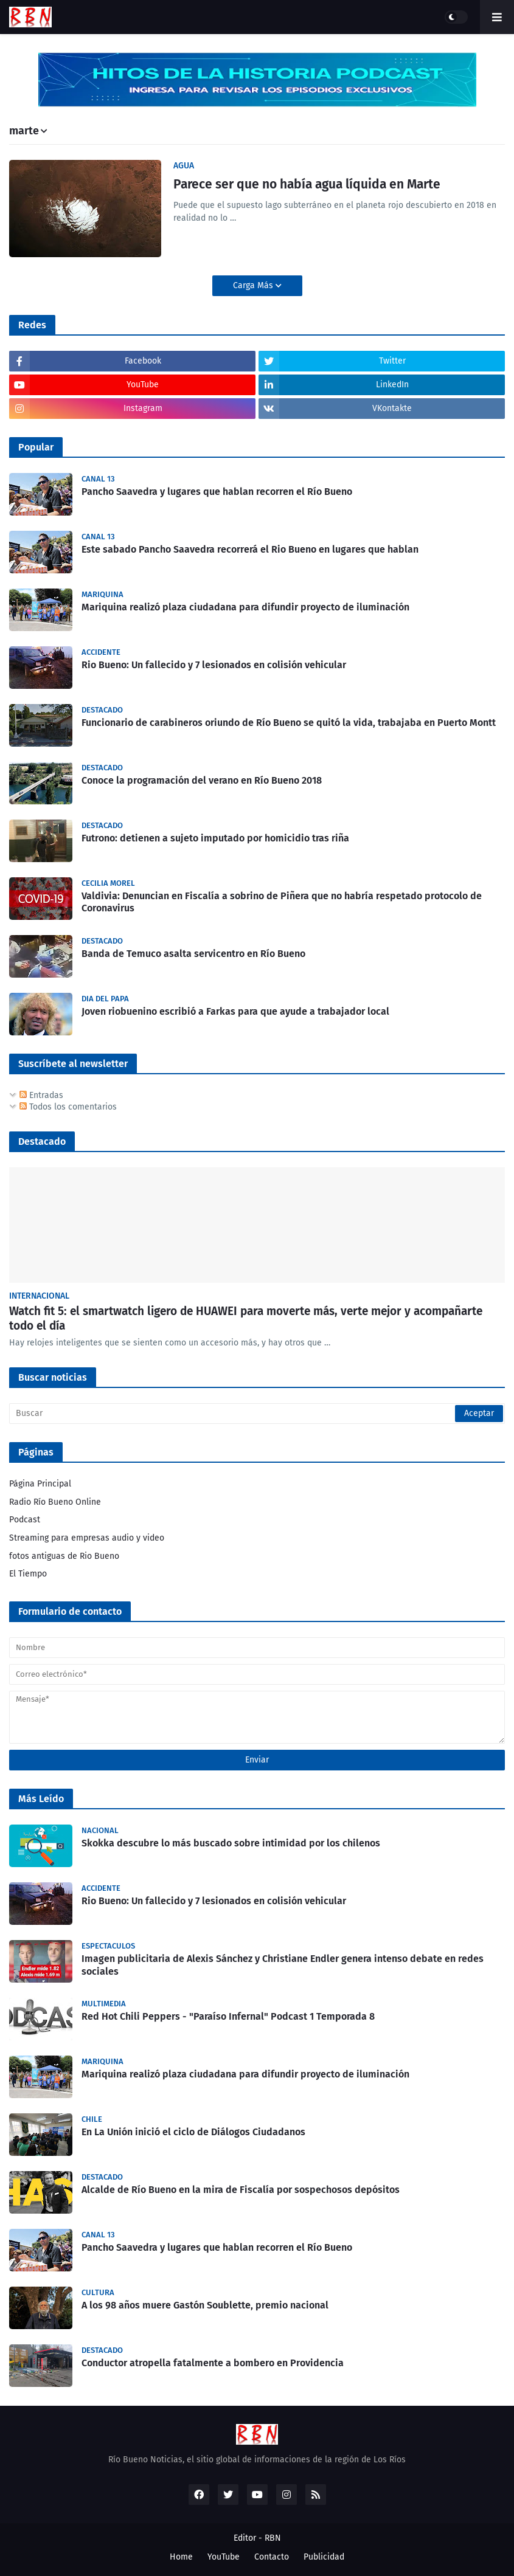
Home (181, 2557)
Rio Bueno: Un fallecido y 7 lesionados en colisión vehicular (214, 665)
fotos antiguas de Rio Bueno (64, 1556)
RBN (273, 2538)
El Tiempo (28, 1574)
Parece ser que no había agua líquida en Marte (306, 184)
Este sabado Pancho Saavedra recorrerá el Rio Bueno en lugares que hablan (250, 549)
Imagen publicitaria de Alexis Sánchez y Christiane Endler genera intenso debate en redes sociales (283, 1965)
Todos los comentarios (68, 1107)
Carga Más (254, 285)
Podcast (24, 1519)
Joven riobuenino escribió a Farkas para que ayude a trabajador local (235, 1011)
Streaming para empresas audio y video (86, 1538)
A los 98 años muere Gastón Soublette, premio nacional (205, 2305)
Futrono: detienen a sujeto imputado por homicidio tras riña (215, 838)
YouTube (223, 2557)
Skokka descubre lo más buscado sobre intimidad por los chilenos (231, 1843)
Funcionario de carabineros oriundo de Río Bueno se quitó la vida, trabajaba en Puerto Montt (289, 722)
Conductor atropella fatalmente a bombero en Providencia (213, 2363)
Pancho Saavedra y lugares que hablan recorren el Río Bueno (217, 491)
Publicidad (324, 2557)
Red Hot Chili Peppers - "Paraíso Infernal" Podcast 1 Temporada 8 (228, 2016)
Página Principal (40, 1484)
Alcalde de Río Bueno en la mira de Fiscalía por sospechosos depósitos (241, 2189)
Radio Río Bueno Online (55, 1502)
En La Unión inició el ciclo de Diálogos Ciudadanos (193, 2132)
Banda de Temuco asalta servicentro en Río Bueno (193, 953)
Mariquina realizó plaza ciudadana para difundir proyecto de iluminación (245, 607)
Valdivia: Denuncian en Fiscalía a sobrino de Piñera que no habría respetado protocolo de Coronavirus (282, 902)
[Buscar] (257, 1413)
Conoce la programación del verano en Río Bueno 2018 (202, 780)
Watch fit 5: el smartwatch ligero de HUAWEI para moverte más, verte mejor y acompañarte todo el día (245, 1318)
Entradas (41, 1095)
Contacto (271, 2557)
